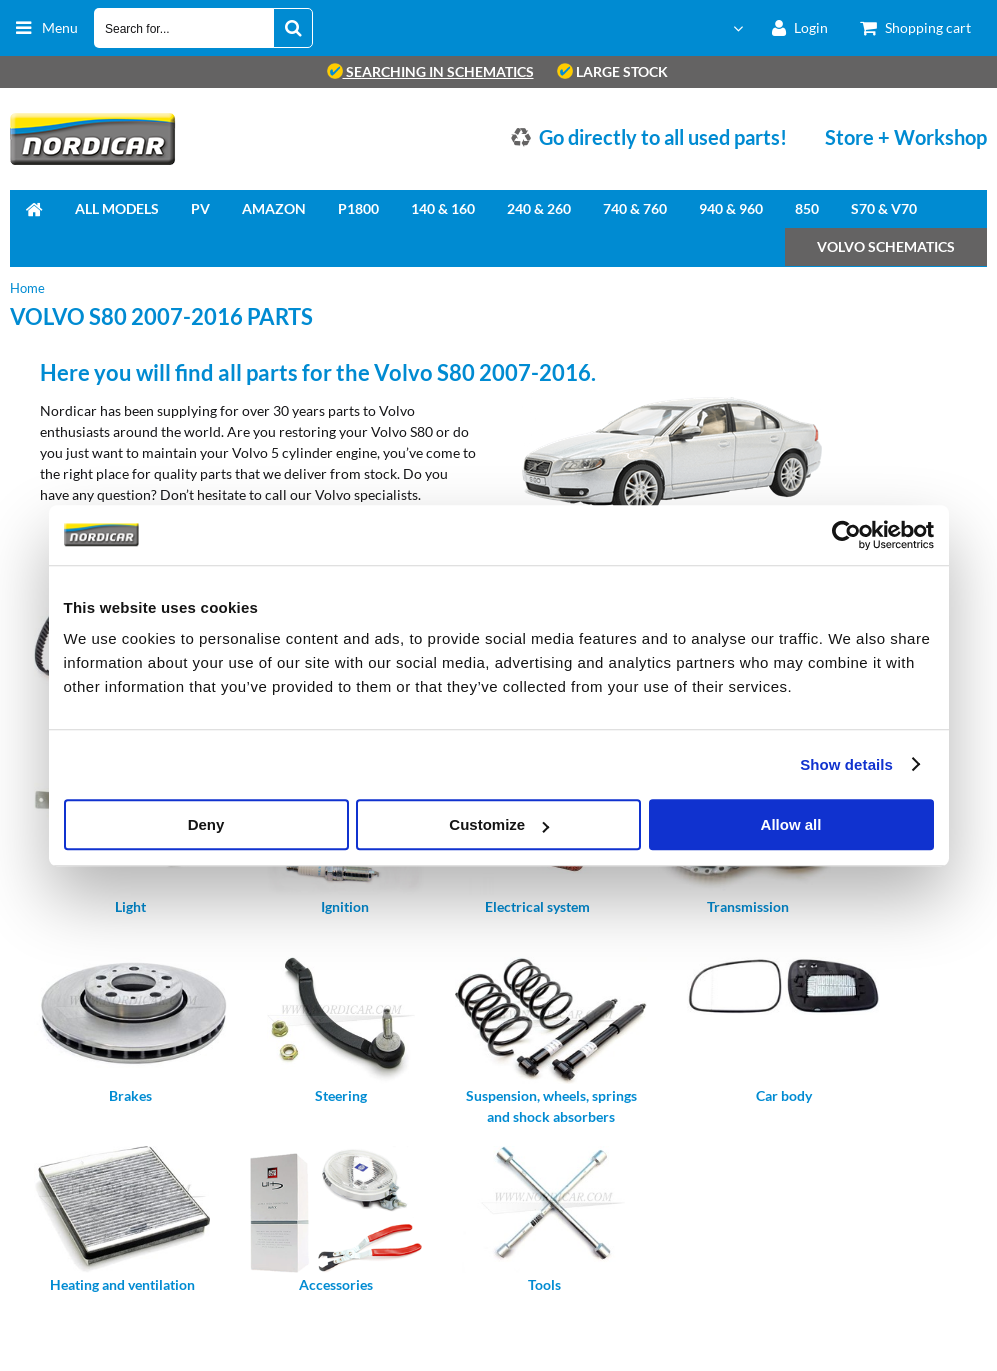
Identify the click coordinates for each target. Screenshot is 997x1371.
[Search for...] (293, 28)
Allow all (791, 824)
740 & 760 (635, 208)
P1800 (358, 208)
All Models (117, 208)
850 (807, 208)
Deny (206, 824)
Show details (846, 764)
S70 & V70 (884, 208)
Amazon (274, 208)
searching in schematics (430, 71)
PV (200, 208)
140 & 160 (443, 208)
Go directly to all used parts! (663, 137)
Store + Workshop (906, 137)
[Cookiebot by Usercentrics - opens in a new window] (846, 535)
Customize (499, 824)
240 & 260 (539, 208)
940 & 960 (731, 208)
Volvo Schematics (886, 246)
